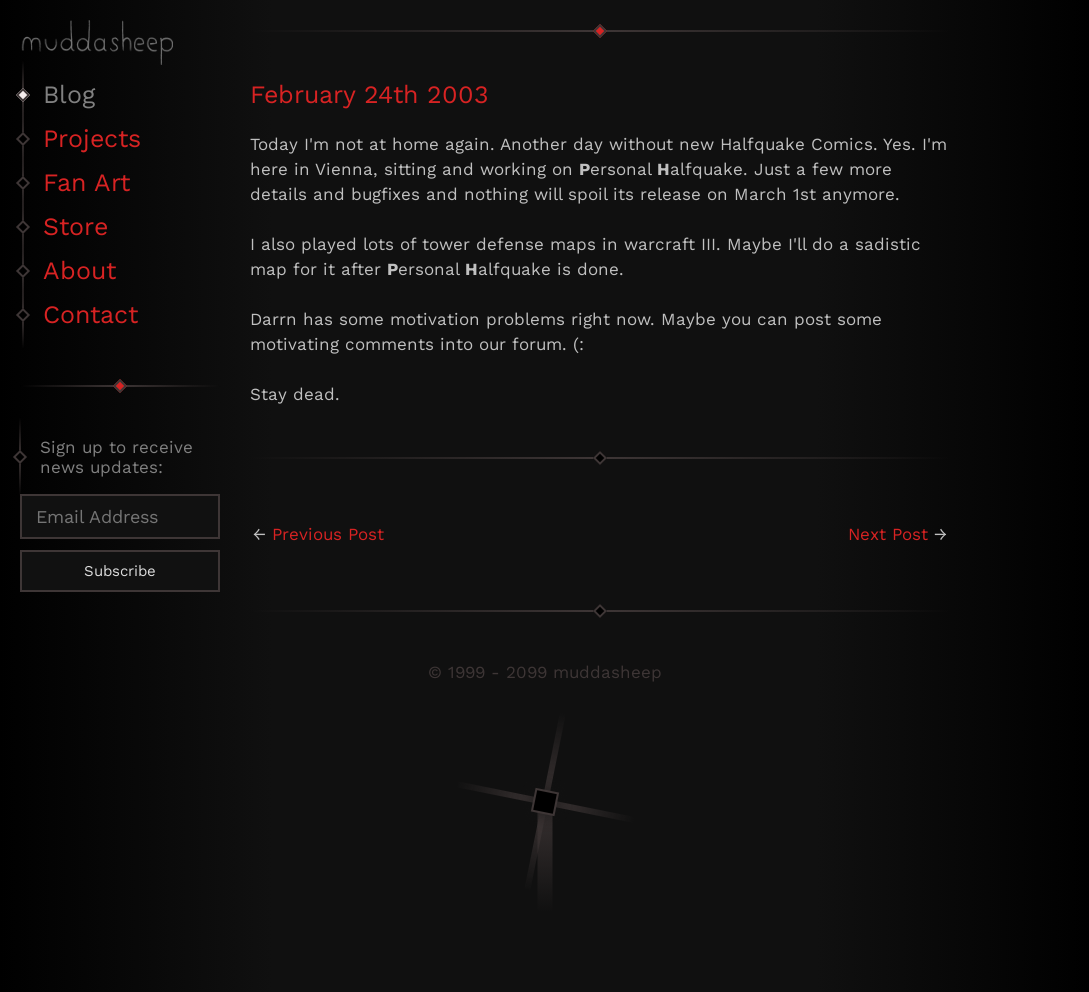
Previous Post (328, 534)
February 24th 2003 (369, 94)
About (79, 270)
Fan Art (86, 182)
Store (75, 226)
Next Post (888, 534)
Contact (90, 314)
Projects (92, 138)
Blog (69, 94)
